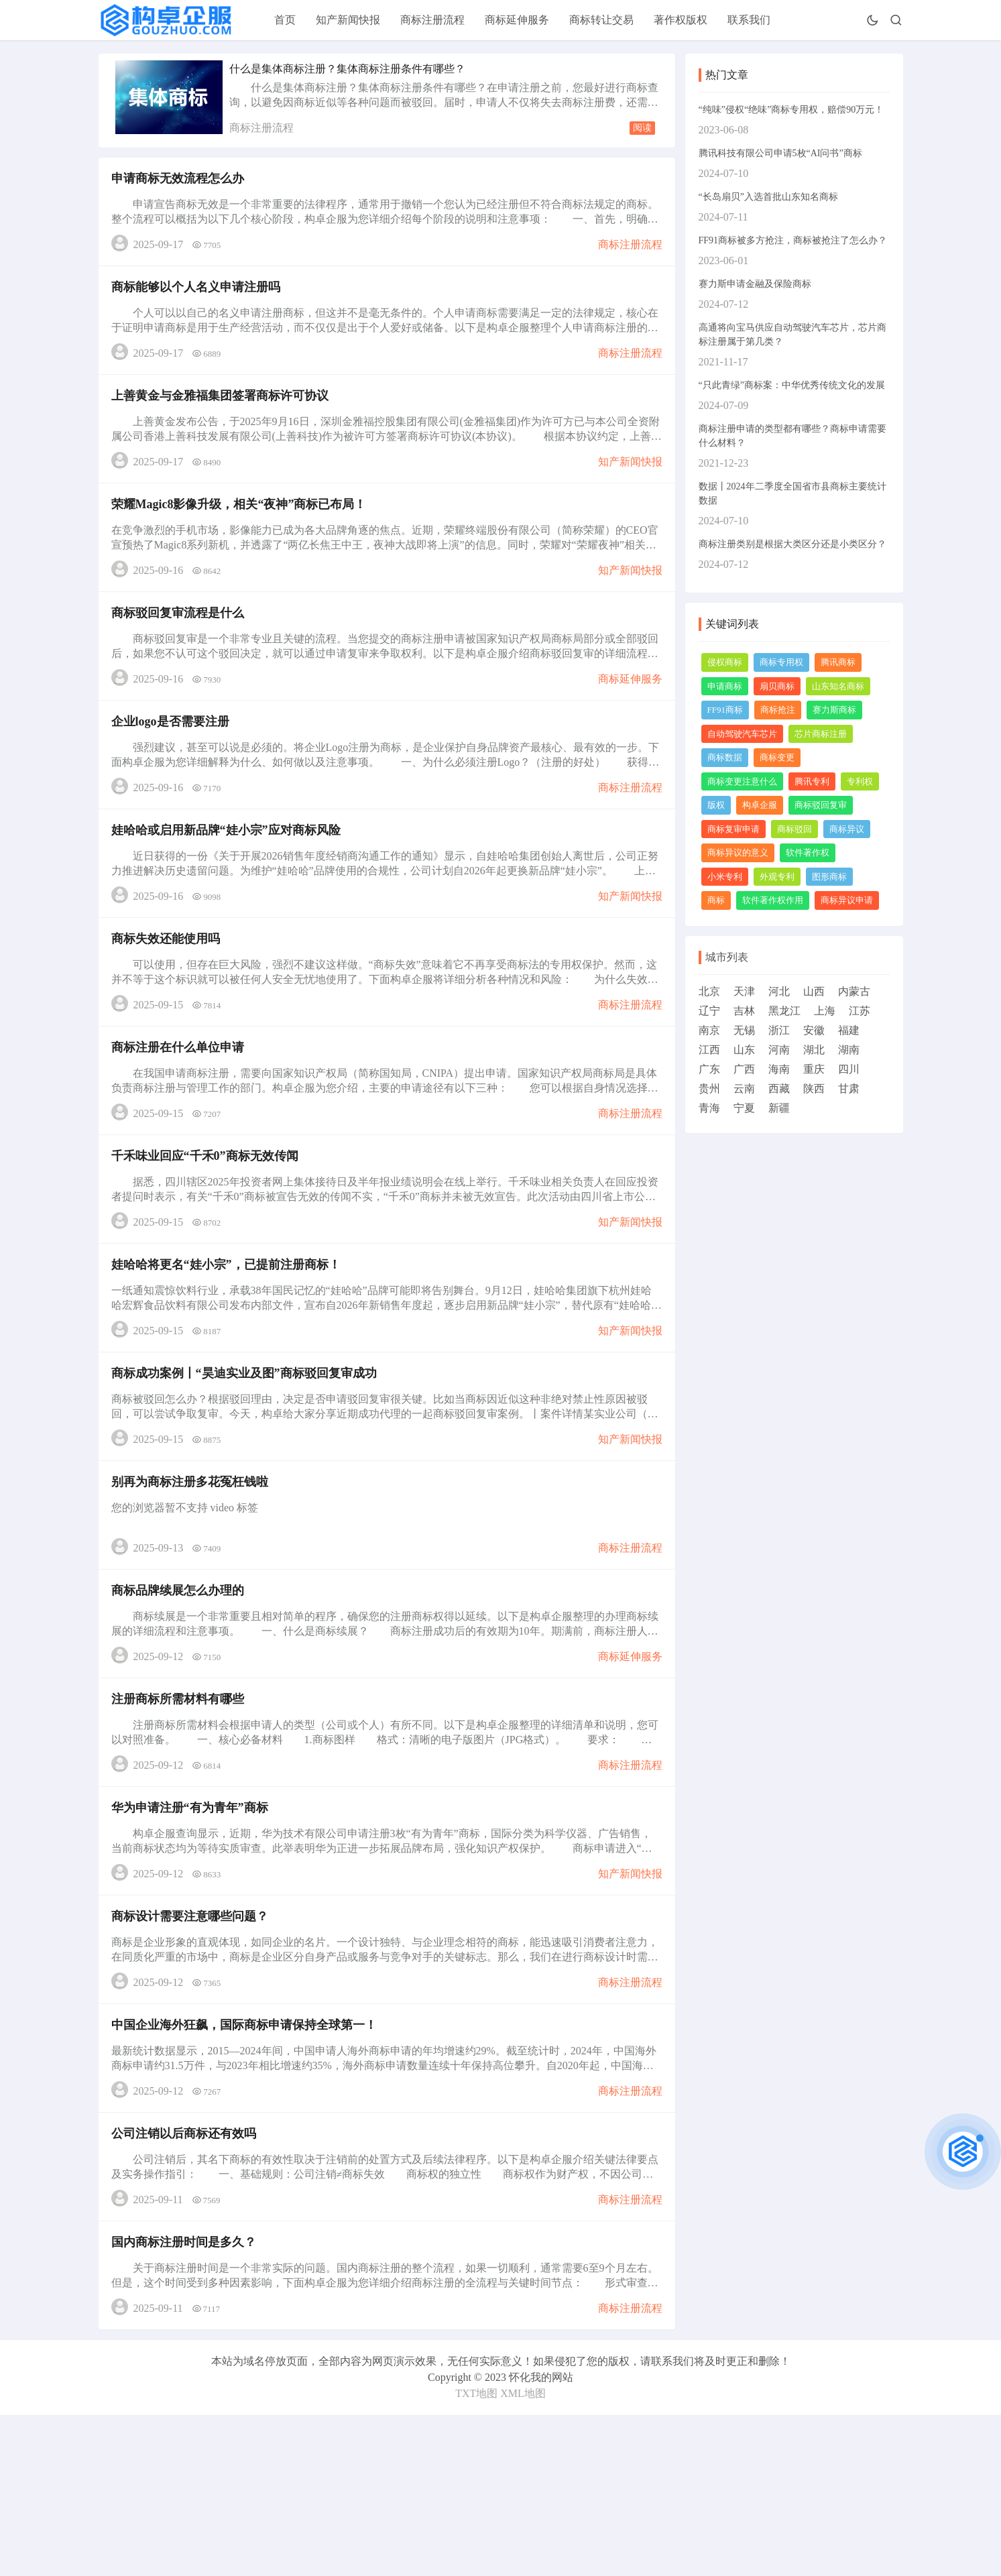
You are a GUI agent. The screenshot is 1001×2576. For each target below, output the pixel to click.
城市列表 (726, 957)
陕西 (814, 1088)
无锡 (744, 1030)
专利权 (860, 781)
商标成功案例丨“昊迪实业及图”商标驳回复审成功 (248, 1465)
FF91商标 (725, 710)
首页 (285, 19)
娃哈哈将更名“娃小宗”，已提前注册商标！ (230, 1349)
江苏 (859, 1010)
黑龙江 (784, 1010)
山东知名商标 (838, 686)
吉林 (744, 1010)
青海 (709, 1108)
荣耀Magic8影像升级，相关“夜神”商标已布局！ (243, 532)
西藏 (779, 1088)
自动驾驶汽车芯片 (742, 734)
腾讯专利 (811, 781)
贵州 (709, 1088)
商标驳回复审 (820, 805)
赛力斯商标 (834, 710)
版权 (716, 805)
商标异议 (846, 829)
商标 (716, 900)
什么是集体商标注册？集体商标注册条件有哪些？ (347, 68)
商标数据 (724, 757)
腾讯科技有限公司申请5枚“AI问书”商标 (780, 153)
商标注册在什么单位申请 (181, 1115)
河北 (779, 991)
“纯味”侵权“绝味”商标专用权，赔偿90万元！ (791, 110)
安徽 (814, 1030)
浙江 (779, 1030)
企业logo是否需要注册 (174, 765)
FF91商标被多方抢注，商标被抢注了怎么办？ (793, 240)
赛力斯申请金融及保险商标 (755, 284)
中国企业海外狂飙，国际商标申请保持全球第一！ (248, 2165)
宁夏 (744, 1108)
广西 (744, 1069)
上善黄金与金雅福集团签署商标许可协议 (224, 415)
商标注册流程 (432, 19)
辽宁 (709, 1010)
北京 (709, 991)
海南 (779, 1069)
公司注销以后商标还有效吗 (187, 2282)
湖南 (849, 1049)
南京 (709, 1030)
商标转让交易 (601, 19)
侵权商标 (724, 662)
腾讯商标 (838, 662)
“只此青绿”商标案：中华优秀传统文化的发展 (792, 385)
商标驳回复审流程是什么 (181, 649)
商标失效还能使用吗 (169, 999)
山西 (814, 991)
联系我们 (748, 19)
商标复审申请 (733, 829)
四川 (849, 1069)
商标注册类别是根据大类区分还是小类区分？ (792, 544)
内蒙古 (854, 991)
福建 (849, 1030)
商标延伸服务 (517, 19)
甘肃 (849, 1088)
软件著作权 (807, 852)
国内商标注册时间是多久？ (187, 2399)
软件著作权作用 (772, 900)
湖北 (814, 1049)
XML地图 (523, 2554)
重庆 (814, 1069)
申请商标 (724, 686)
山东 (744, 1049)
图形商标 (829, 877)
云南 (744, 1088)
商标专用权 (781, 662)
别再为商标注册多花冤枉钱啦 (193, 1582)
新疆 (779, 1108)
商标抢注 (777, 710)
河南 (779, 1049)
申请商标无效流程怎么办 (181, 182)
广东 (709, 1069)
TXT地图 (476, 2554)
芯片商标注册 (820, 734)
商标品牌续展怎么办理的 (181, 1699)
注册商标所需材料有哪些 (181, 1815)
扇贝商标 (777, 686)
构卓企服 (759, 805)
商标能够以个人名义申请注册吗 (199, 299)
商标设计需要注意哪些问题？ (193, 2049)
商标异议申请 (847, 900)
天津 (744, 991)
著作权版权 (680, 19)
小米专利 (724, 877)
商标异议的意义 (737, 852)
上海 (824, 1010)
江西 (709, 1049)
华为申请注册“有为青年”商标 (193, 1932)
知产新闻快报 (348, 19)
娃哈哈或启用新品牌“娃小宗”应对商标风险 (230, 882)
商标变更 (777, 757)
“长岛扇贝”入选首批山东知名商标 (768, 197)
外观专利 (777, 877)
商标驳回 (794, 829)
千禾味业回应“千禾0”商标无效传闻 (208, 1232)
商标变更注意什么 (742, 781)
